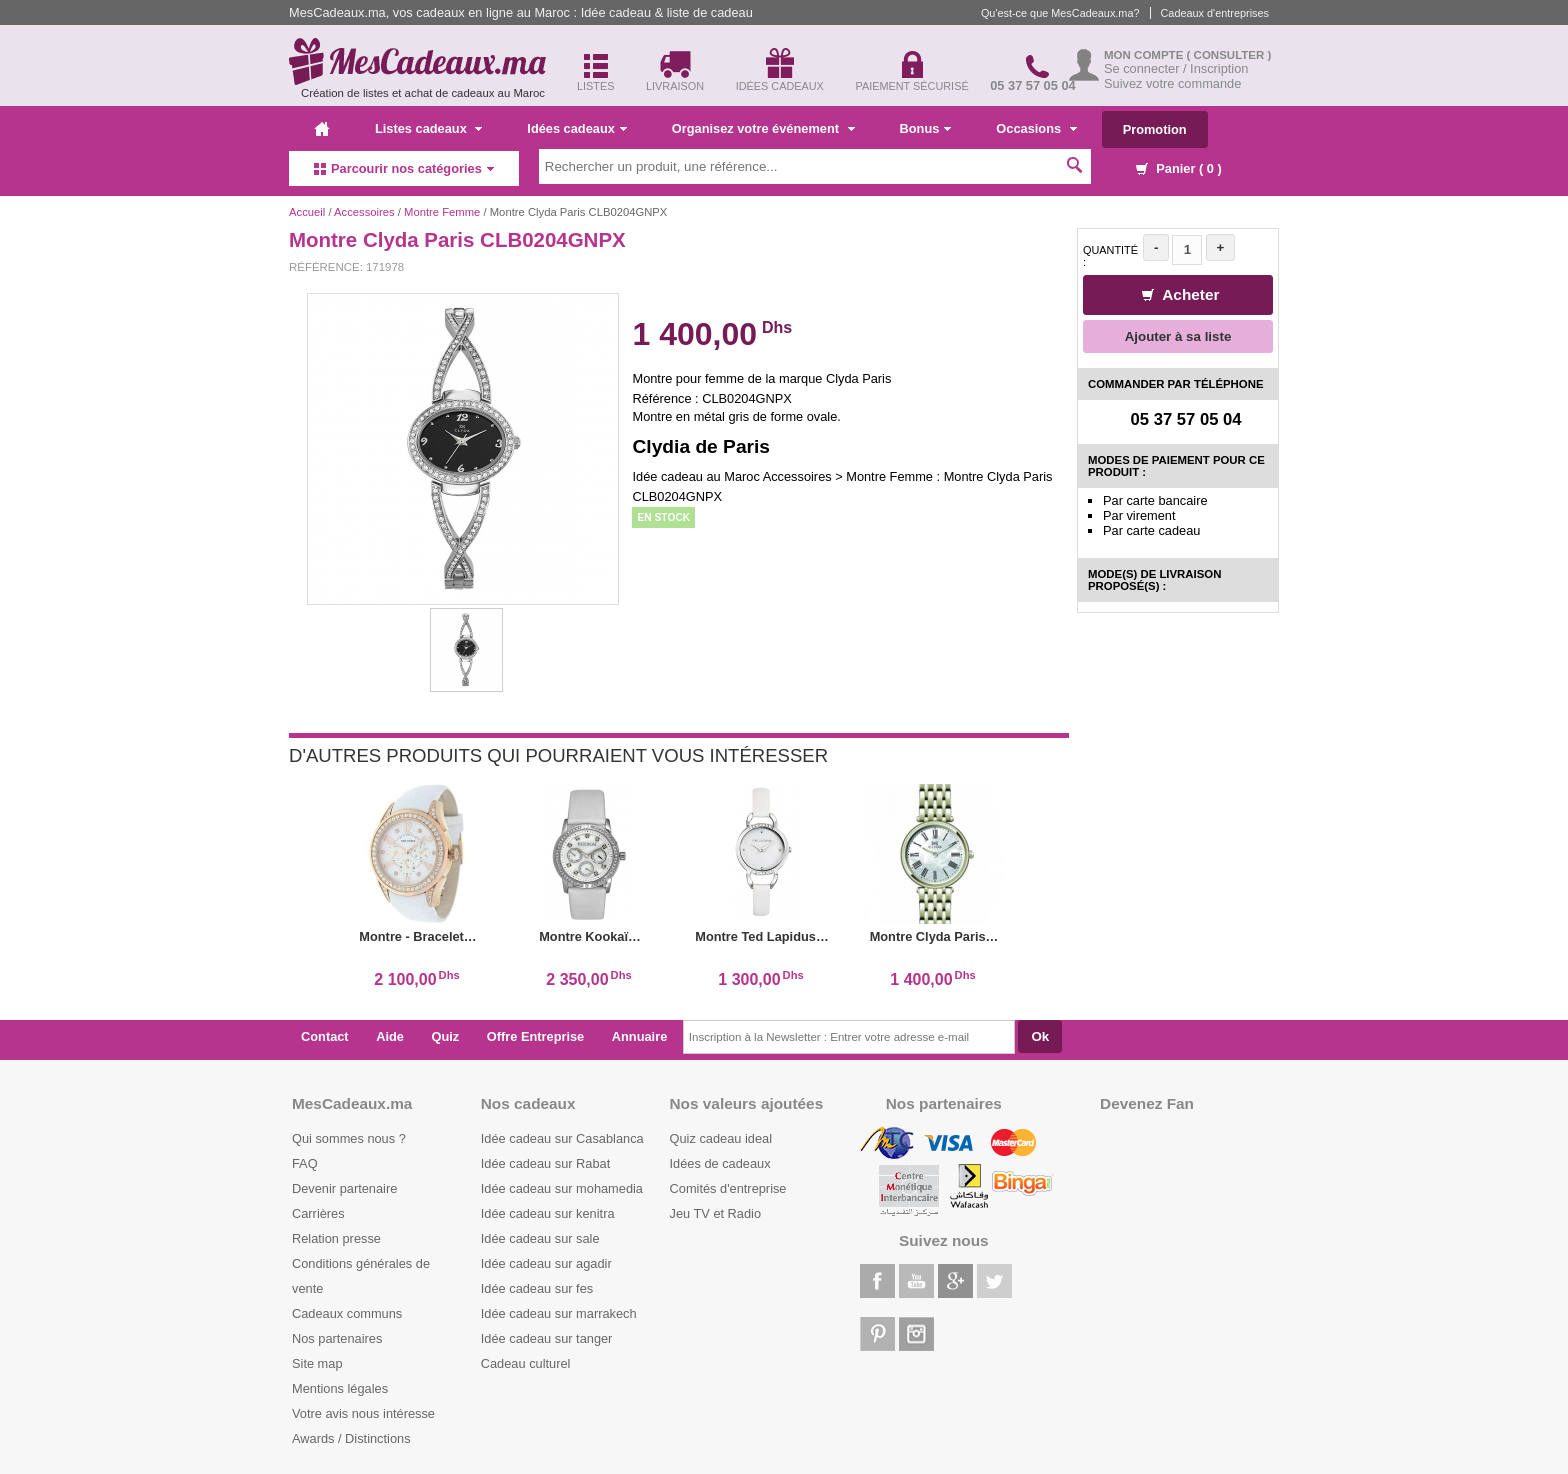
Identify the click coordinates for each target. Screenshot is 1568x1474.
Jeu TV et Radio (716, 1213)
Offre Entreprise (535, 1036)
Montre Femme (442, 212)
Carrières (318, 1213)
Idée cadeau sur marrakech (559, 1313)
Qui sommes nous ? (349, 1138)
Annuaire (639, 1036)
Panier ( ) (1179, 168)
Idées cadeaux (577, 128)
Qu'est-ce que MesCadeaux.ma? (1060, 13)
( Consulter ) (1229, 55)
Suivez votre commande (1172, 83)
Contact (325, 1036)
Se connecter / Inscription (1176, 68)
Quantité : (1110, 256)
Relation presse (336, 1238)
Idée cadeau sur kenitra (548, 1213)
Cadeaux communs (347, 1313)
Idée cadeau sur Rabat (545, 1163)
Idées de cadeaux (720, 1163)
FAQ (305, 1163)
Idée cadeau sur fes (537, 1288)
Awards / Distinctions (351, 1438)
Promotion (1155, 129)
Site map (317, 1363)
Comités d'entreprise (728, 1188)
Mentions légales (340, 1388)
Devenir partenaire (344, 1188)
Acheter (1181, 294)
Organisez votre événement (763, 128)
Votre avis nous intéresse (363, 1413)
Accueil (307, 212)
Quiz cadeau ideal (721, 1138)
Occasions (1036, 128)
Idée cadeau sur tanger (547, 1338)
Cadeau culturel (526, 1363)
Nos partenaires (337, 1338)
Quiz (446, 1036)
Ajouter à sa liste (1178, 336)
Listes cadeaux (428, 128)
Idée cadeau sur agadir (546, 1263)
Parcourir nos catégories (404, 168)
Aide (390, 1036)
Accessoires (364, 212)
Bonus (926, 128)
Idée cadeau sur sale (540, 1238)
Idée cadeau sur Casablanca (562, 1138)
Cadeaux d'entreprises (1215, 13)
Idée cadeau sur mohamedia (562, 1188)
